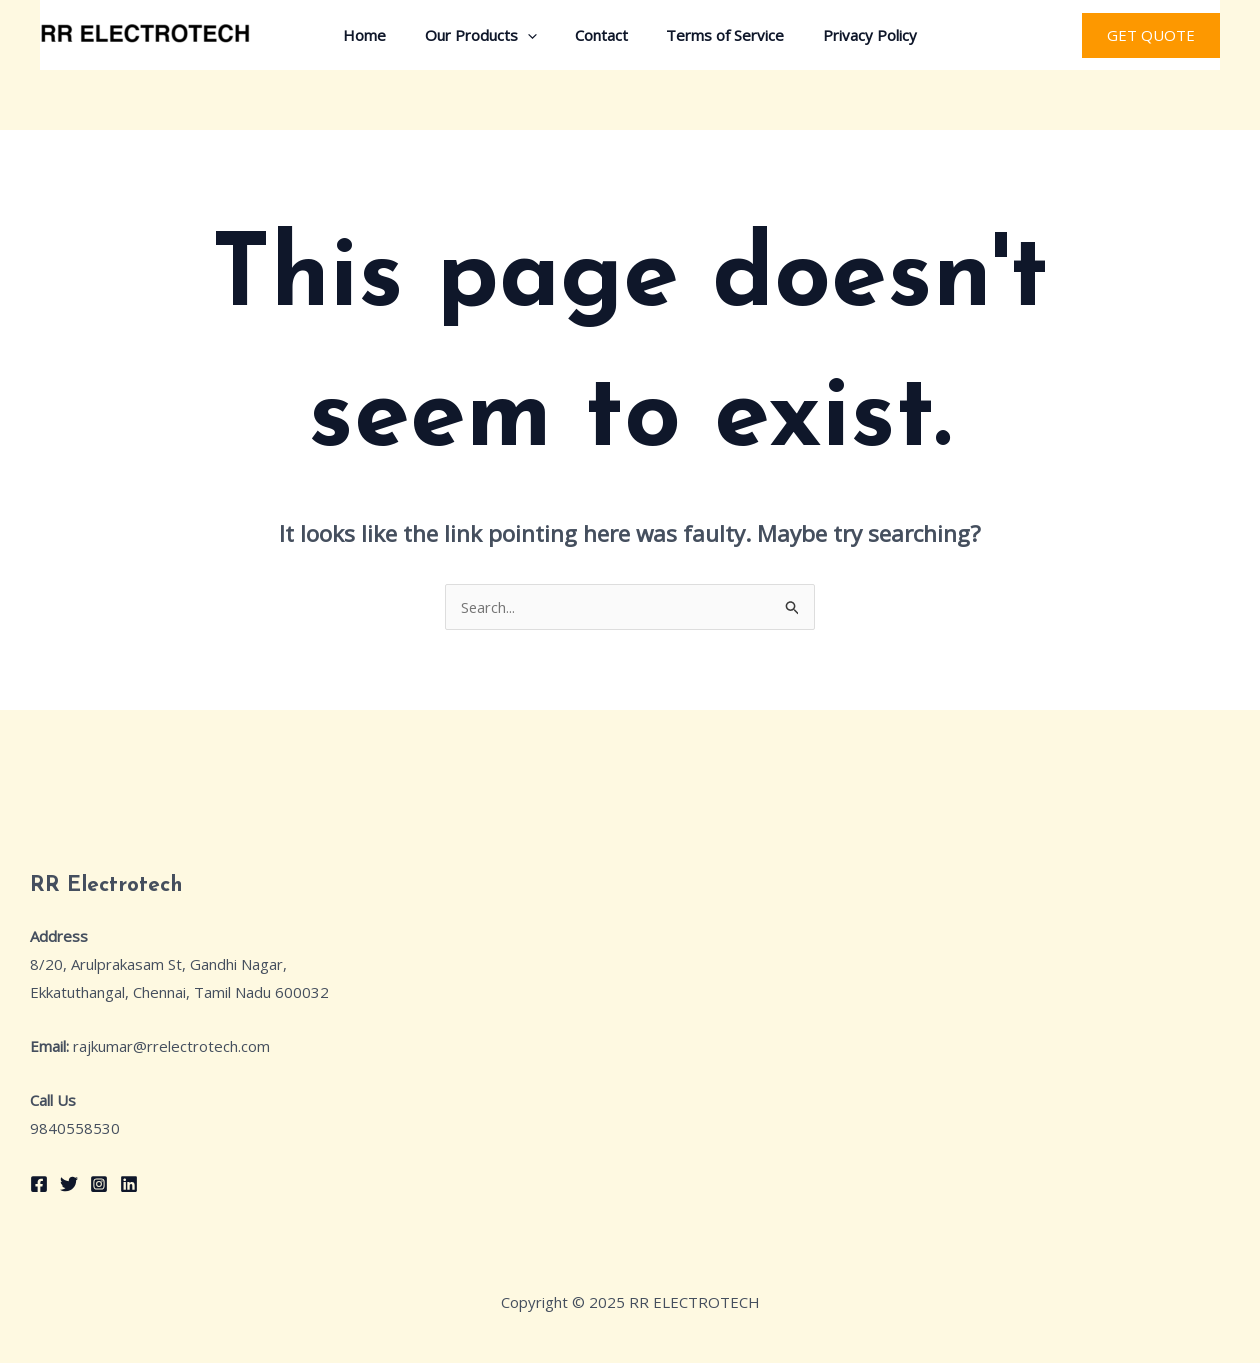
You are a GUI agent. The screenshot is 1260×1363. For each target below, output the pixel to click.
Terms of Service (717, 35)
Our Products (489, 35)
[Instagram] (99, 1184)
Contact (601, 35)
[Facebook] (39, 1184)
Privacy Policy (853, 35)
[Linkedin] (129, 1184)
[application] (535, 35)
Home (381, 35)
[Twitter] (69, 1184)
